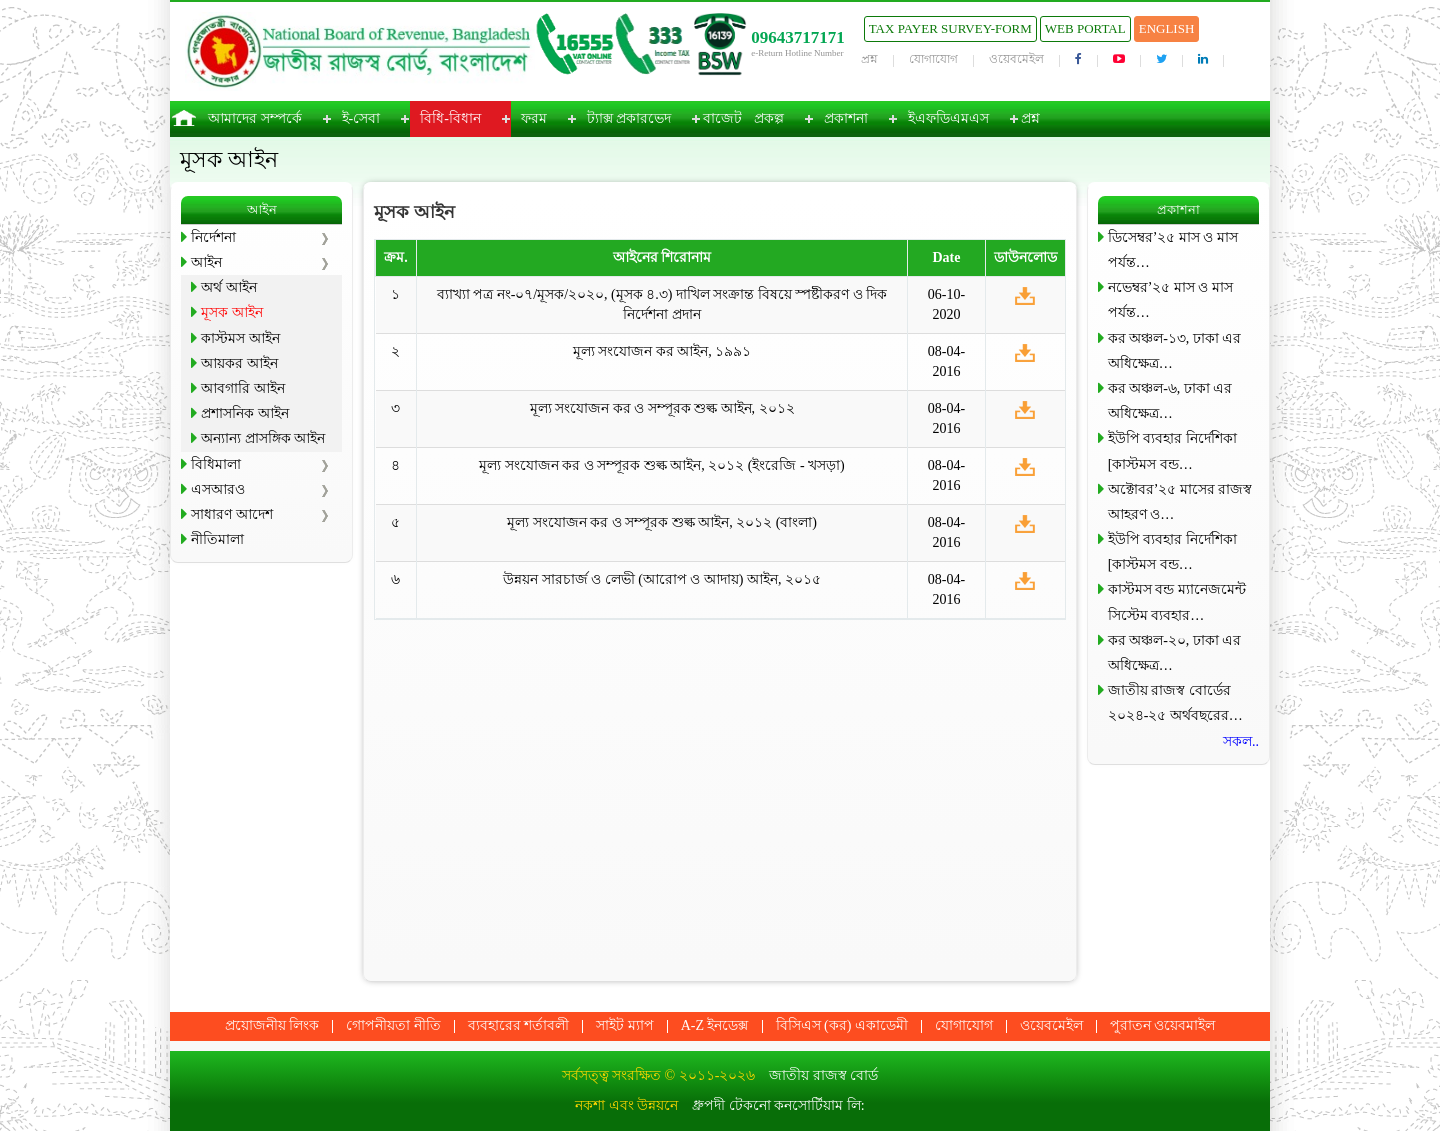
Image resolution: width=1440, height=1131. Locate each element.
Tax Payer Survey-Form (950, 28)
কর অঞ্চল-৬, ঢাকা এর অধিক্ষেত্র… (1170, 401)
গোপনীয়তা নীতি (393, 1025)
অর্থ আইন (229, 287)
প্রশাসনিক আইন (245, 413)
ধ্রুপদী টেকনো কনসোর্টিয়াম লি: (778, 1105)
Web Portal (1085, 28)
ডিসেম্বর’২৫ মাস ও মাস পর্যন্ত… (1173, 250)
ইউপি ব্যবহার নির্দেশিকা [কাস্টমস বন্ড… (1172, 451)
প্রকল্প (769, 118)
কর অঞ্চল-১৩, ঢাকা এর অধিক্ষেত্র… (1175, 351)
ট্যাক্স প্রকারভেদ (629, 118)
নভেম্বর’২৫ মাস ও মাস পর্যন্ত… (1170, 300)
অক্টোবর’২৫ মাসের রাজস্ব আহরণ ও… (1180, 502)
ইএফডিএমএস (948, 118)
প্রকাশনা (846, 118)
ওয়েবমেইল (1016, 59)
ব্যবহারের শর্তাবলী (519, 1025)
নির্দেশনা (213, 237)
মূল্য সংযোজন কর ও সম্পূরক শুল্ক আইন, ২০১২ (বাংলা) (662, 522)
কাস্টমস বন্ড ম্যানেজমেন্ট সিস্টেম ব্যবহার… (1177, 602)
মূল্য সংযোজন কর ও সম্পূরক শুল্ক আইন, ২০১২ (662, 408)
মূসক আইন (232, 312)
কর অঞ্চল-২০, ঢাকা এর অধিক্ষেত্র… (1175, 653)
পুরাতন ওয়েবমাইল (1163, 1025)
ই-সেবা (361, 118)
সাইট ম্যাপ (625, 1025)
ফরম (534, 118)
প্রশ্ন (869, 59)
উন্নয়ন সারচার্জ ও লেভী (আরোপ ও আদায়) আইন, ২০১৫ (662, 579)
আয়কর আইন (239, 363)
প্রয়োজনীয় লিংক (272, 1025)
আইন (206, 262)
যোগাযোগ (933, 59)
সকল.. (1241, 741)
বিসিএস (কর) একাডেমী (842, 1025)
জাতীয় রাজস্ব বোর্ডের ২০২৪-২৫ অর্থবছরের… (1175, 703)
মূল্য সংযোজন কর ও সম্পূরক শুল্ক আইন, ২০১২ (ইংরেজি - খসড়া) (662, 465)
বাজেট (722, 118)
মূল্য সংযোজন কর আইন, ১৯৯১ (662, 351)
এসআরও (218, 489)
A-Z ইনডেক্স (715, 1025)
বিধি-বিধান (450, 118)
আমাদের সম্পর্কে (255, 118)
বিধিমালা (216, 464)
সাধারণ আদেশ (232, 514)
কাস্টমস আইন (240, 338)
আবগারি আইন (243, 388)
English (1167, 28)
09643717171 (798, 37)
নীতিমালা (217, 539)
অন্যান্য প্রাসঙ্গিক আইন (263, 438)
